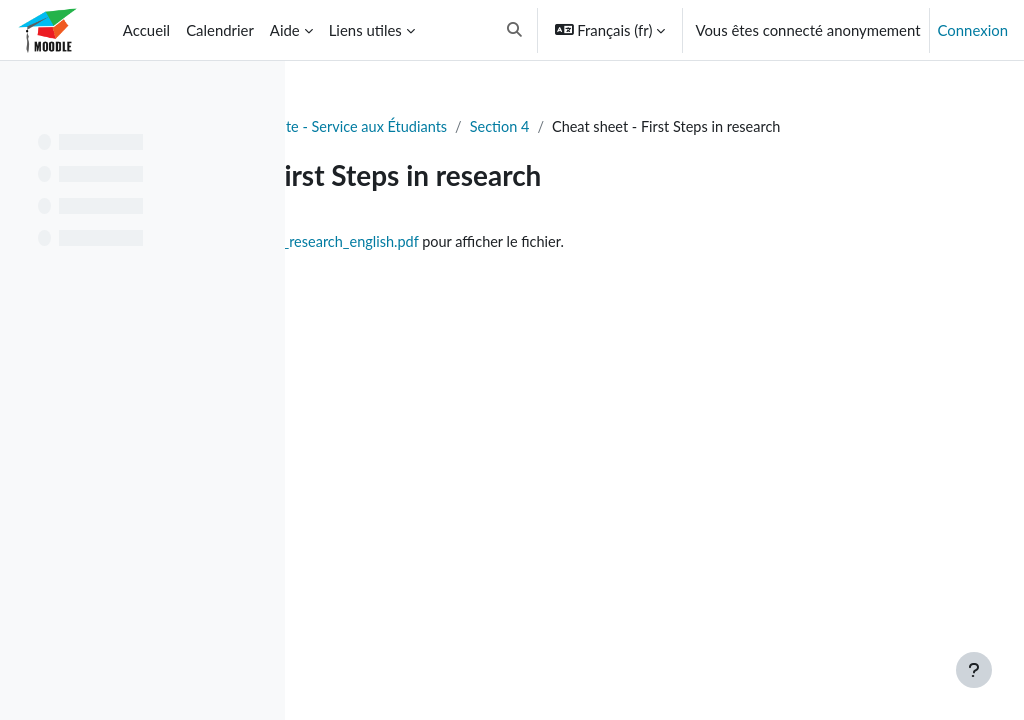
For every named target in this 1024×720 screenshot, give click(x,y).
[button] (514, 30)
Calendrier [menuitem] (220, 30)
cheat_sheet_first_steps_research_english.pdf (563, 265)
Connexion (973, 30)
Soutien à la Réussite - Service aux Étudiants (594, 127)
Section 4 (791, 127)
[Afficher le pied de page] (974, 670)
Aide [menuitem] (285, 30)
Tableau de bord (376, 127)
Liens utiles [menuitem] (365, 30)
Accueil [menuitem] (146, 30)
